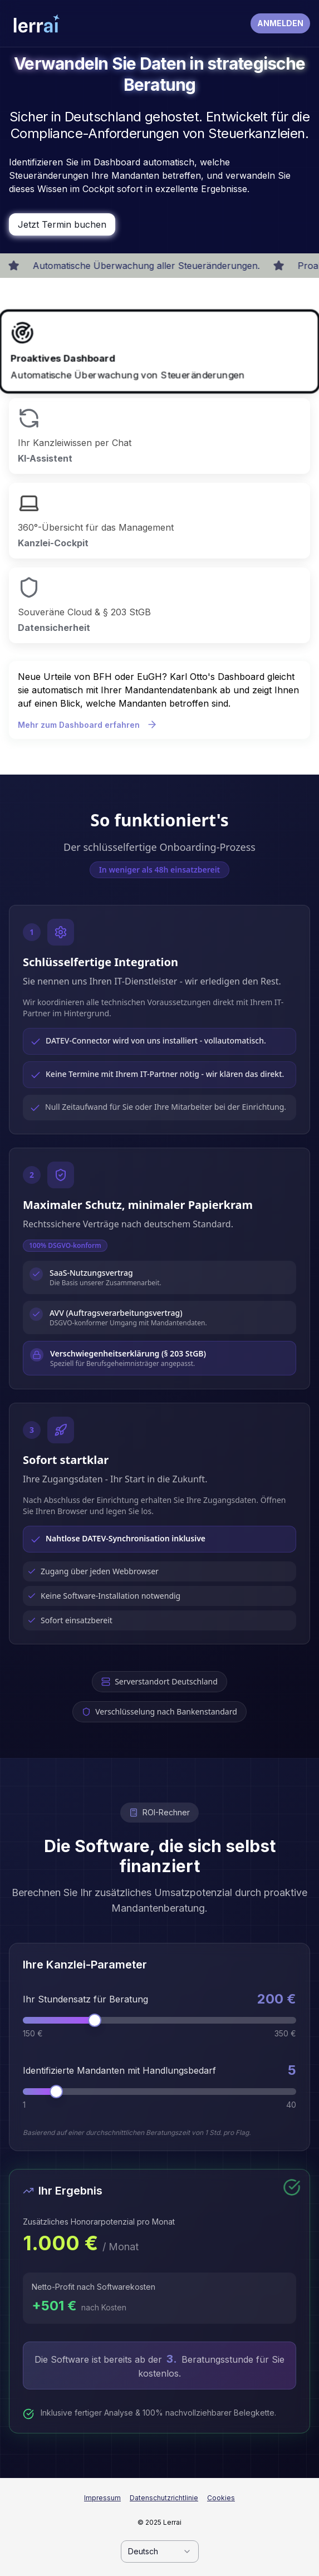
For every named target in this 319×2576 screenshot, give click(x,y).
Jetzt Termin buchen (62, 224)
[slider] (94, 2020)
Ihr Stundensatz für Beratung (85, 1999)
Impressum (102, 2498)
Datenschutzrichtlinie (164, 2498)
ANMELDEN (280, 23)
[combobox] (160, 2551)
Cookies (221, 2498)
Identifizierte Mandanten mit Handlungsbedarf (119, 2070)
